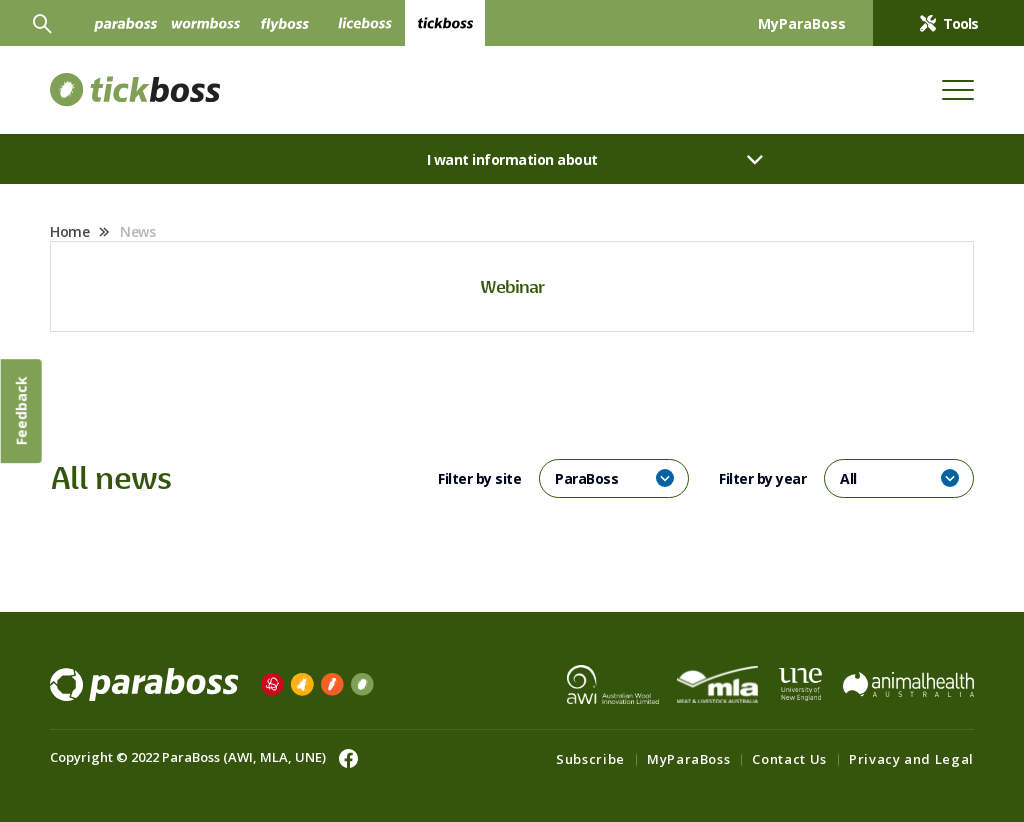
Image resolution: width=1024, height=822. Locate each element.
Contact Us (789, 759)
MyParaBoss (689, 759)
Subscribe (590, 759)
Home (69, 231)
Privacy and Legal (911, 759)
